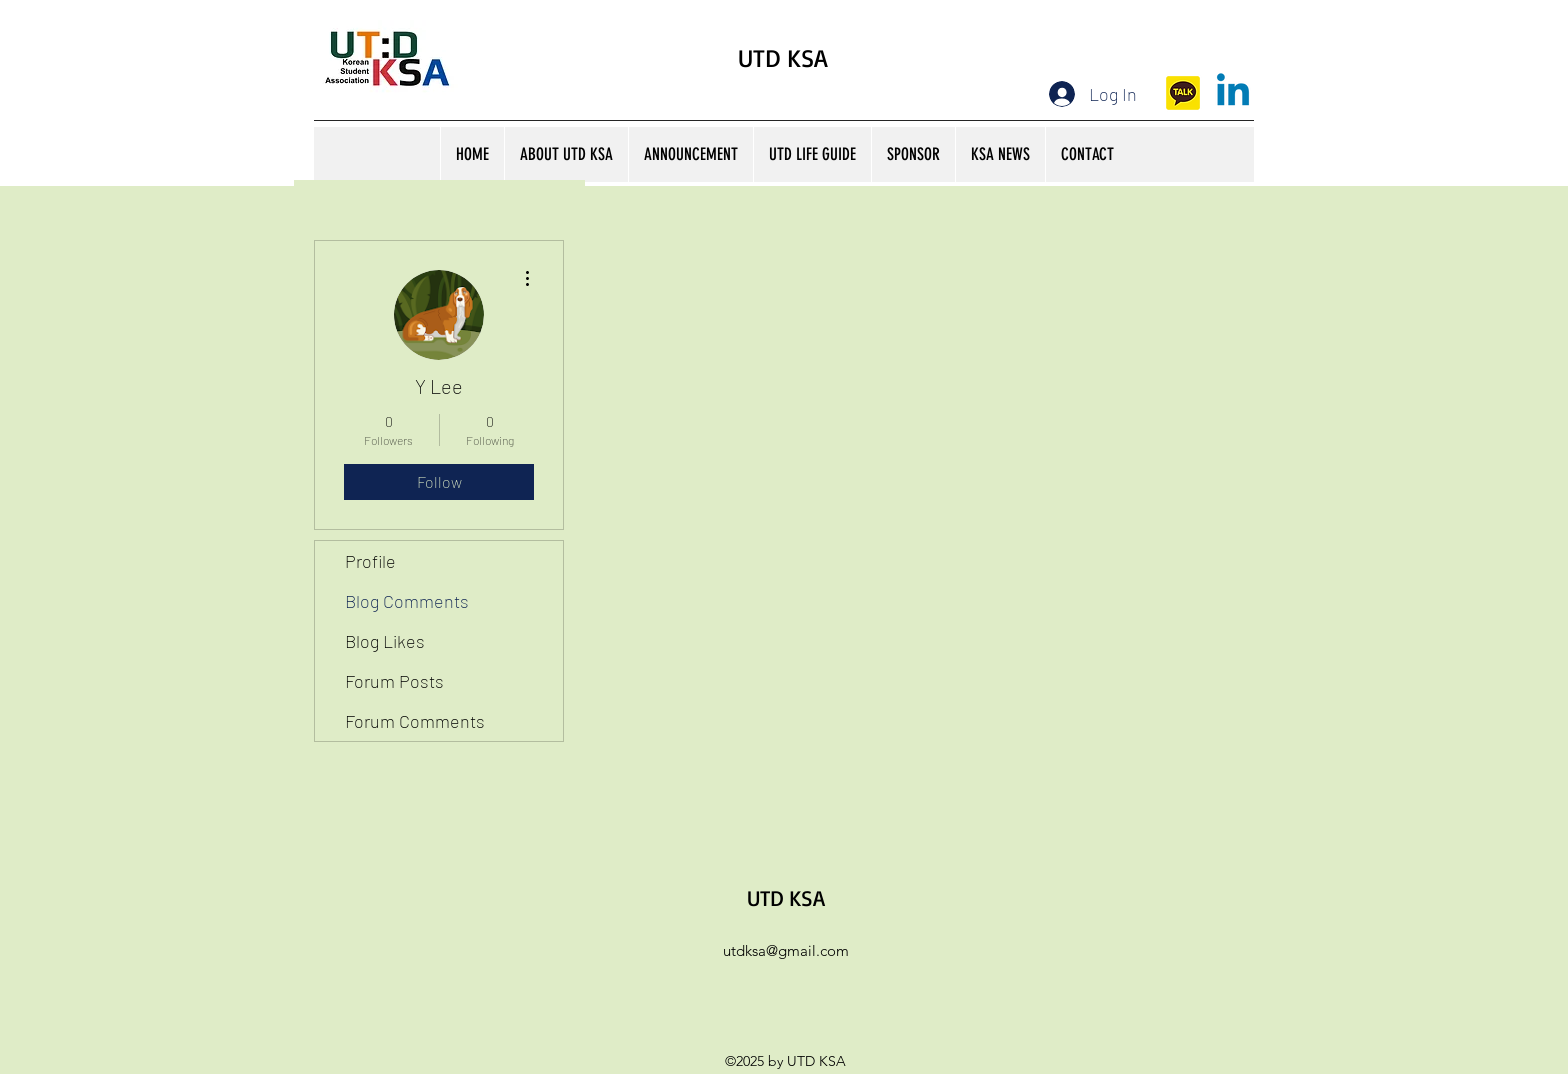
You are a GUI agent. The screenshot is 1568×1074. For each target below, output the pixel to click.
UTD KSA (783, 57)
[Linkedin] (1233, 93)
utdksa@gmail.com (786, 950)
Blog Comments (407, 601)
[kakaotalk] (1183, 93)
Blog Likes (385, 641)
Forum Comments (415, 721)
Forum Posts (394, 681)
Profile (370, 561)
